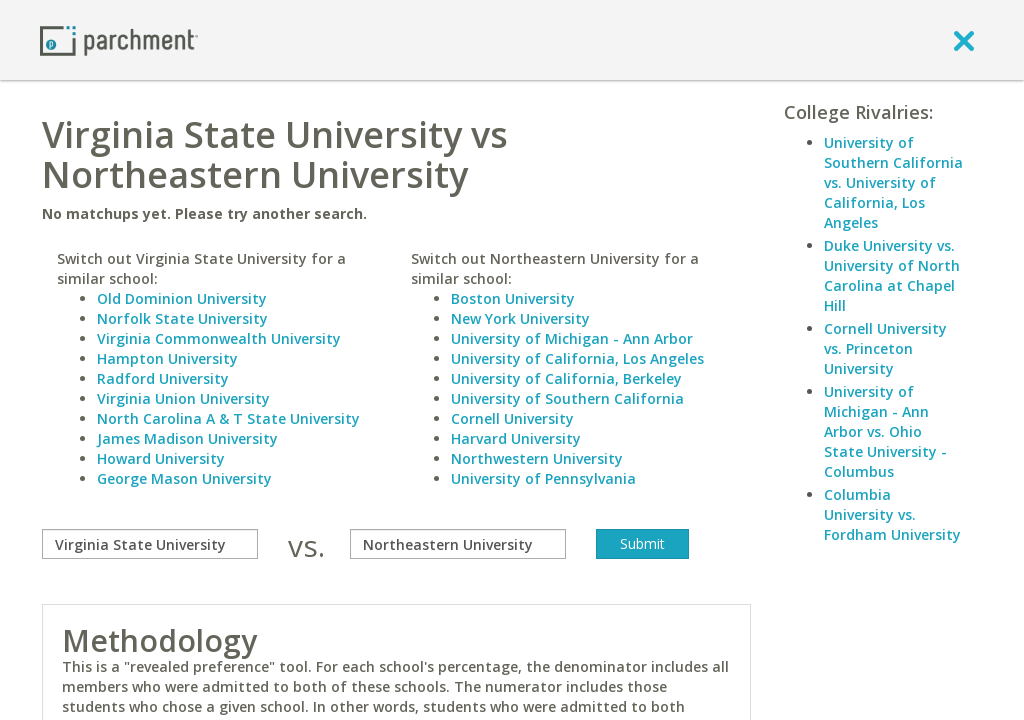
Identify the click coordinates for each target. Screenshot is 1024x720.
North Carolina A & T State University (228, 418)
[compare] (150, 544)
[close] (964, 40)
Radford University (163, 378)
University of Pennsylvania (543, 478)
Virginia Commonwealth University (219, 338)
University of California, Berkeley (566, 378)
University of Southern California (567, 398)
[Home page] (119, 39)
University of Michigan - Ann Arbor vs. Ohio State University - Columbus (885, 431)
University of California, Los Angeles (577, 358)
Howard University (161, 458)
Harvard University (516, 438)
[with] (458, 544)
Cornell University (512, 418)
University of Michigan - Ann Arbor (572, 338)
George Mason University (184, 478)
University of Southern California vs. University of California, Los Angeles (893, 182)
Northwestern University (537, 458)
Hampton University (167, 358)
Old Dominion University (182, 298)
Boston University (513, 298)
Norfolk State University (182, 318)
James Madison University (187, 438)
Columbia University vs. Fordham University (892, 514)
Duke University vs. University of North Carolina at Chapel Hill (892, 275)
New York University (520, 318)
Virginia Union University (183, 398)
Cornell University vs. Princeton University (885, 348)
